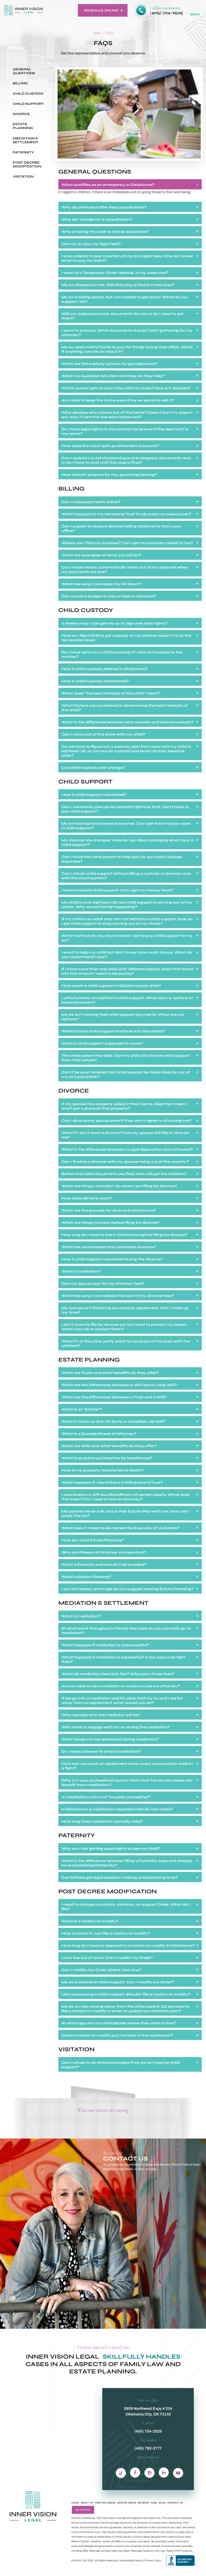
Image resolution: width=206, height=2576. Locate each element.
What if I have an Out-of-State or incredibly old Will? (113, 1421)
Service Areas (126, 2503)
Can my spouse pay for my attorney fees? (102, 1283)
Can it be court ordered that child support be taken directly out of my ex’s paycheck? (125, 1074)
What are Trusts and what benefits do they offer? (110, 1372)
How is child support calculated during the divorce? (111, 1259)
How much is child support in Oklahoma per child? (111, 985)
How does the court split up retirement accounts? (110, 446)
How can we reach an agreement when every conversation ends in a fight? (127, 1765)
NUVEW (76, 2560)
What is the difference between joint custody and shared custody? (127, 722)
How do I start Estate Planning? (92, 1540)
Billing (20, 83)
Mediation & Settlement (25, 140)
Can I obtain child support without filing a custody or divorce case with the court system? (126, 875)
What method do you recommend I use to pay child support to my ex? (126, 937)
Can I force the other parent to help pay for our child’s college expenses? (121, 859)
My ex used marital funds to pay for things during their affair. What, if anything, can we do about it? (127, 349)
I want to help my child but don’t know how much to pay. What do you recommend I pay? (126, 954)
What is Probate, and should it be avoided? (103, 1564)
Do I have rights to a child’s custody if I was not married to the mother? (121, 654)
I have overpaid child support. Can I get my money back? (117, 890)
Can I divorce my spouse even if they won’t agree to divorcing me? (126, 1120)
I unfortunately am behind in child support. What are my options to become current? (127, 1000)
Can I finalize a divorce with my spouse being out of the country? (125, 1161)
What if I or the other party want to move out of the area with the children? (125, 1343)
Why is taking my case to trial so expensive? (104, 231)
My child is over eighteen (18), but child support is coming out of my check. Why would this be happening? (126, 904)
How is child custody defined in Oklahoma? (104, 669)
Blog (162, 2503)
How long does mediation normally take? (102, 1821)
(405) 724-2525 (166, 13)
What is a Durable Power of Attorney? (98, 1433)
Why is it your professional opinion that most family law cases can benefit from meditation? (126, 1782)
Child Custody (28, 93)
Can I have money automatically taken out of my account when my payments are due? (124, 569)
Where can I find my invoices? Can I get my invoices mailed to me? (127, 543)
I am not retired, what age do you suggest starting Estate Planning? (127, 1589)
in (150, 2472)
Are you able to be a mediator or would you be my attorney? (120, 1686)
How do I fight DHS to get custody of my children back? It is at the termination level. (126, 637)
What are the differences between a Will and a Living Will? (119, 1385)
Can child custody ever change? (93, 767)
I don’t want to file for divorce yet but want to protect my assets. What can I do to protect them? (124, 1326)
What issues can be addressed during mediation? (110, 1739)
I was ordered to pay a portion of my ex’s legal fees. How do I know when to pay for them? (127, 258)
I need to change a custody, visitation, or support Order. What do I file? (125, 1906)
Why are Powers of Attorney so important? (103, 1552)
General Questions (24, 71)
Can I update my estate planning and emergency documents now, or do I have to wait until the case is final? (126, 460)
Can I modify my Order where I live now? (101, 1970)
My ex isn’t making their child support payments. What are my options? (122, 1016)
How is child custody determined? (95, 681)
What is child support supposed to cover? (102, 1043)
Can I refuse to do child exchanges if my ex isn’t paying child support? (120, 2064)
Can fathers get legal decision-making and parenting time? (119, 1877)
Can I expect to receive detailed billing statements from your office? (121, 528)
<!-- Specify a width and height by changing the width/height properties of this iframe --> (152, 2249)
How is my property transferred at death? (102, 1470)
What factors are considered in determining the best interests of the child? (124, 707)
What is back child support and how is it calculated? (113, 1031)
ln (164, 2472)
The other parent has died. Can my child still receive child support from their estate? (125, 1057)
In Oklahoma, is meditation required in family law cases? (117, 1809)
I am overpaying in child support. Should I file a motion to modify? (125, 1994)
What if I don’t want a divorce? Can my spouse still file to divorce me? (125, 1135)
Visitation (23, 176)
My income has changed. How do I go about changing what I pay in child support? (127, 842)
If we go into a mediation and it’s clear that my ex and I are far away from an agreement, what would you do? (122, 1700)
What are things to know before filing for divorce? (110, 1222)
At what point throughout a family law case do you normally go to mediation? (126, 1630)
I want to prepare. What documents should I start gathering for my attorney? (127, 332)
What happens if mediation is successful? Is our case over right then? (123, 1659)
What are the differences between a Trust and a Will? (113, 1397)
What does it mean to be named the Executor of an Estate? (120, 1528)
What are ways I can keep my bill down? (101, 584)
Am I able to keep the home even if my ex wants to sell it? (117, 400)
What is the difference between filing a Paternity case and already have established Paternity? (126, 1863)
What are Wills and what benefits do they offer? (109, 1446)
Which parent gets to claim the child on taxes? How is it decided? (126, 388)
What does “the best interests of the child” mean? (110, 693)
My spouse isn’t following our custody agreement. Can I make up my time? (124, 1310)
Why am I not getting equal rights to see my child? (110, 1848)
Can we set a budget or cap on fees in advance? (108, 596)
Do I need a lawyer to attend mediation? (101, 1751)
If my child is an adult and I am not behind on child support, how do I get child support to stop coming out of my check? (127, 921)
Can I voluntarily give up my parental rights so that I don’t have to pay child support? (125, 809)
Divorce (21, 114)
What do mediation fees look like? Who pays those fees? (117, 1674)
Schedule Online (101, 10)
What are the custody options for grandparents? (109, 363)
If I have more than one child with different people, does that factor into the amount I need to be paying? (127, 971)
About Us (87, 2503)
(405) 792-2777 (148, 2448)
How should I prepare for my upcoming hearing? (109, 474)
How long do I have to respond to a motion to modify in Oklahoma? (127, 1945)
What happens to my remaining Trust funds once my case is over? (126, 514)
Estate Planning (23, 126)
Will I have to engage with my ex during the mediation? (115, 1727)
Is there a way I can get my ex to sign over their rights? (114, 623)
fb (135, 2472)
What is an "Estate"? (81, 1409)
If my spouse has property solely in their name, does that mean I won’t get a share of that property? (124, 1106)
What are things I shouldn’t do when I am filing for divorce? (119, 1186)
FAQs (154, 2503)
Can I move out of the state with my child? (103, 734)
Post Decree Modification (27, 164)
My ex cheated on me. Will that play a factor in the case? (117, 285)
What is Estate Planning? (86, 1576)
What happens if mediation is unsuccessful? (105, 1645)
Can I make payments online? (90, 502)
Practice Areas (105, 2503)
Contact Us (175, 2503)
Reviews (143, 2503)
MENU (195, 14)
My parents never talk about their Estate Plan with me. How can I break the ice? (125, 1513)
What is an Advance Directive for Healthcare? (106, 1458)
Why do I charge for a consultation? (96, 219)
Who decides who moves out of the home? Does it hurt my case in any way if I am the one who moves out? (126, 414)
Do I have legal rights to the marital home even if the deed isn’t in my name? (124, 431)
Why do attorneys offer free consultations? (104, 207)
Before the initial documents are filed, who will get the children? (123, 1174)
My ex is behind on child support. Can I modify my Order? (117, 1982)
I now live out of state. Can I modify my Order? (107, 1957)
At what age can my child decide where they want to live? (118, 2023)
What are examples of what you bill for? (101, 555)
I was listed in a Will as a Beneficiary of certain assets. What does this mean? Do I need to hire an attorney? (125, 1496)
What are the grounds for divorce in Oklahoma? (108, 1210)
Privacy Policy (153, 2560)
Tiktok (121, 2472)
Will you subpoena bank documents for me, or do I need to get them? (122, 315)
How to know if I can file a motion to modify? (105, 1933)
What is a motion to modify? (89, 1921)
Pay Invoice (82, 2510)
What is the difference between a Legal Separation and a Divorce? (127, 1149)
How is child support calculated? (93, 794)
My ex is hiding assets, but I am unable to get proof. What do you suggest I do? (124, 299)
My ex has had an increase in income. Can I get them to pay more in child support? (125, 825)
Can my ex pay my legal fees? (91, 244)
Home (75, 2503)
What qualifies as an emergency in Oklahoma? (107, 184)
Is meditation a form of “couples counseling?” (106, 1797)
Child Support (28, 104)
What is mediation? (80, 1271)
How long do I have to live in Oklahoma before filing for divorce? (124, 1235)
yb (178, 2472)
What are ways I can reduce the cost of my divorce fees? (117, 1295)
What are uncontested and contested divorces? (108, 1247)
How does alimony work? (86, 1198)
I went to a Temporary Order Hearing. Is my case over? (114, 272)
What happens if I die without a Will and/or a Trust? (112, 1482)
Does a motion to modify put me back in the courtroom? (117, 2035)
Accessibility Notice (131, 2560)
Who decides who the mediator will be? (100, 1715)
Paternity (23, 152)
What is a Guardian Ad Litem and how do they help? (113, 376)
